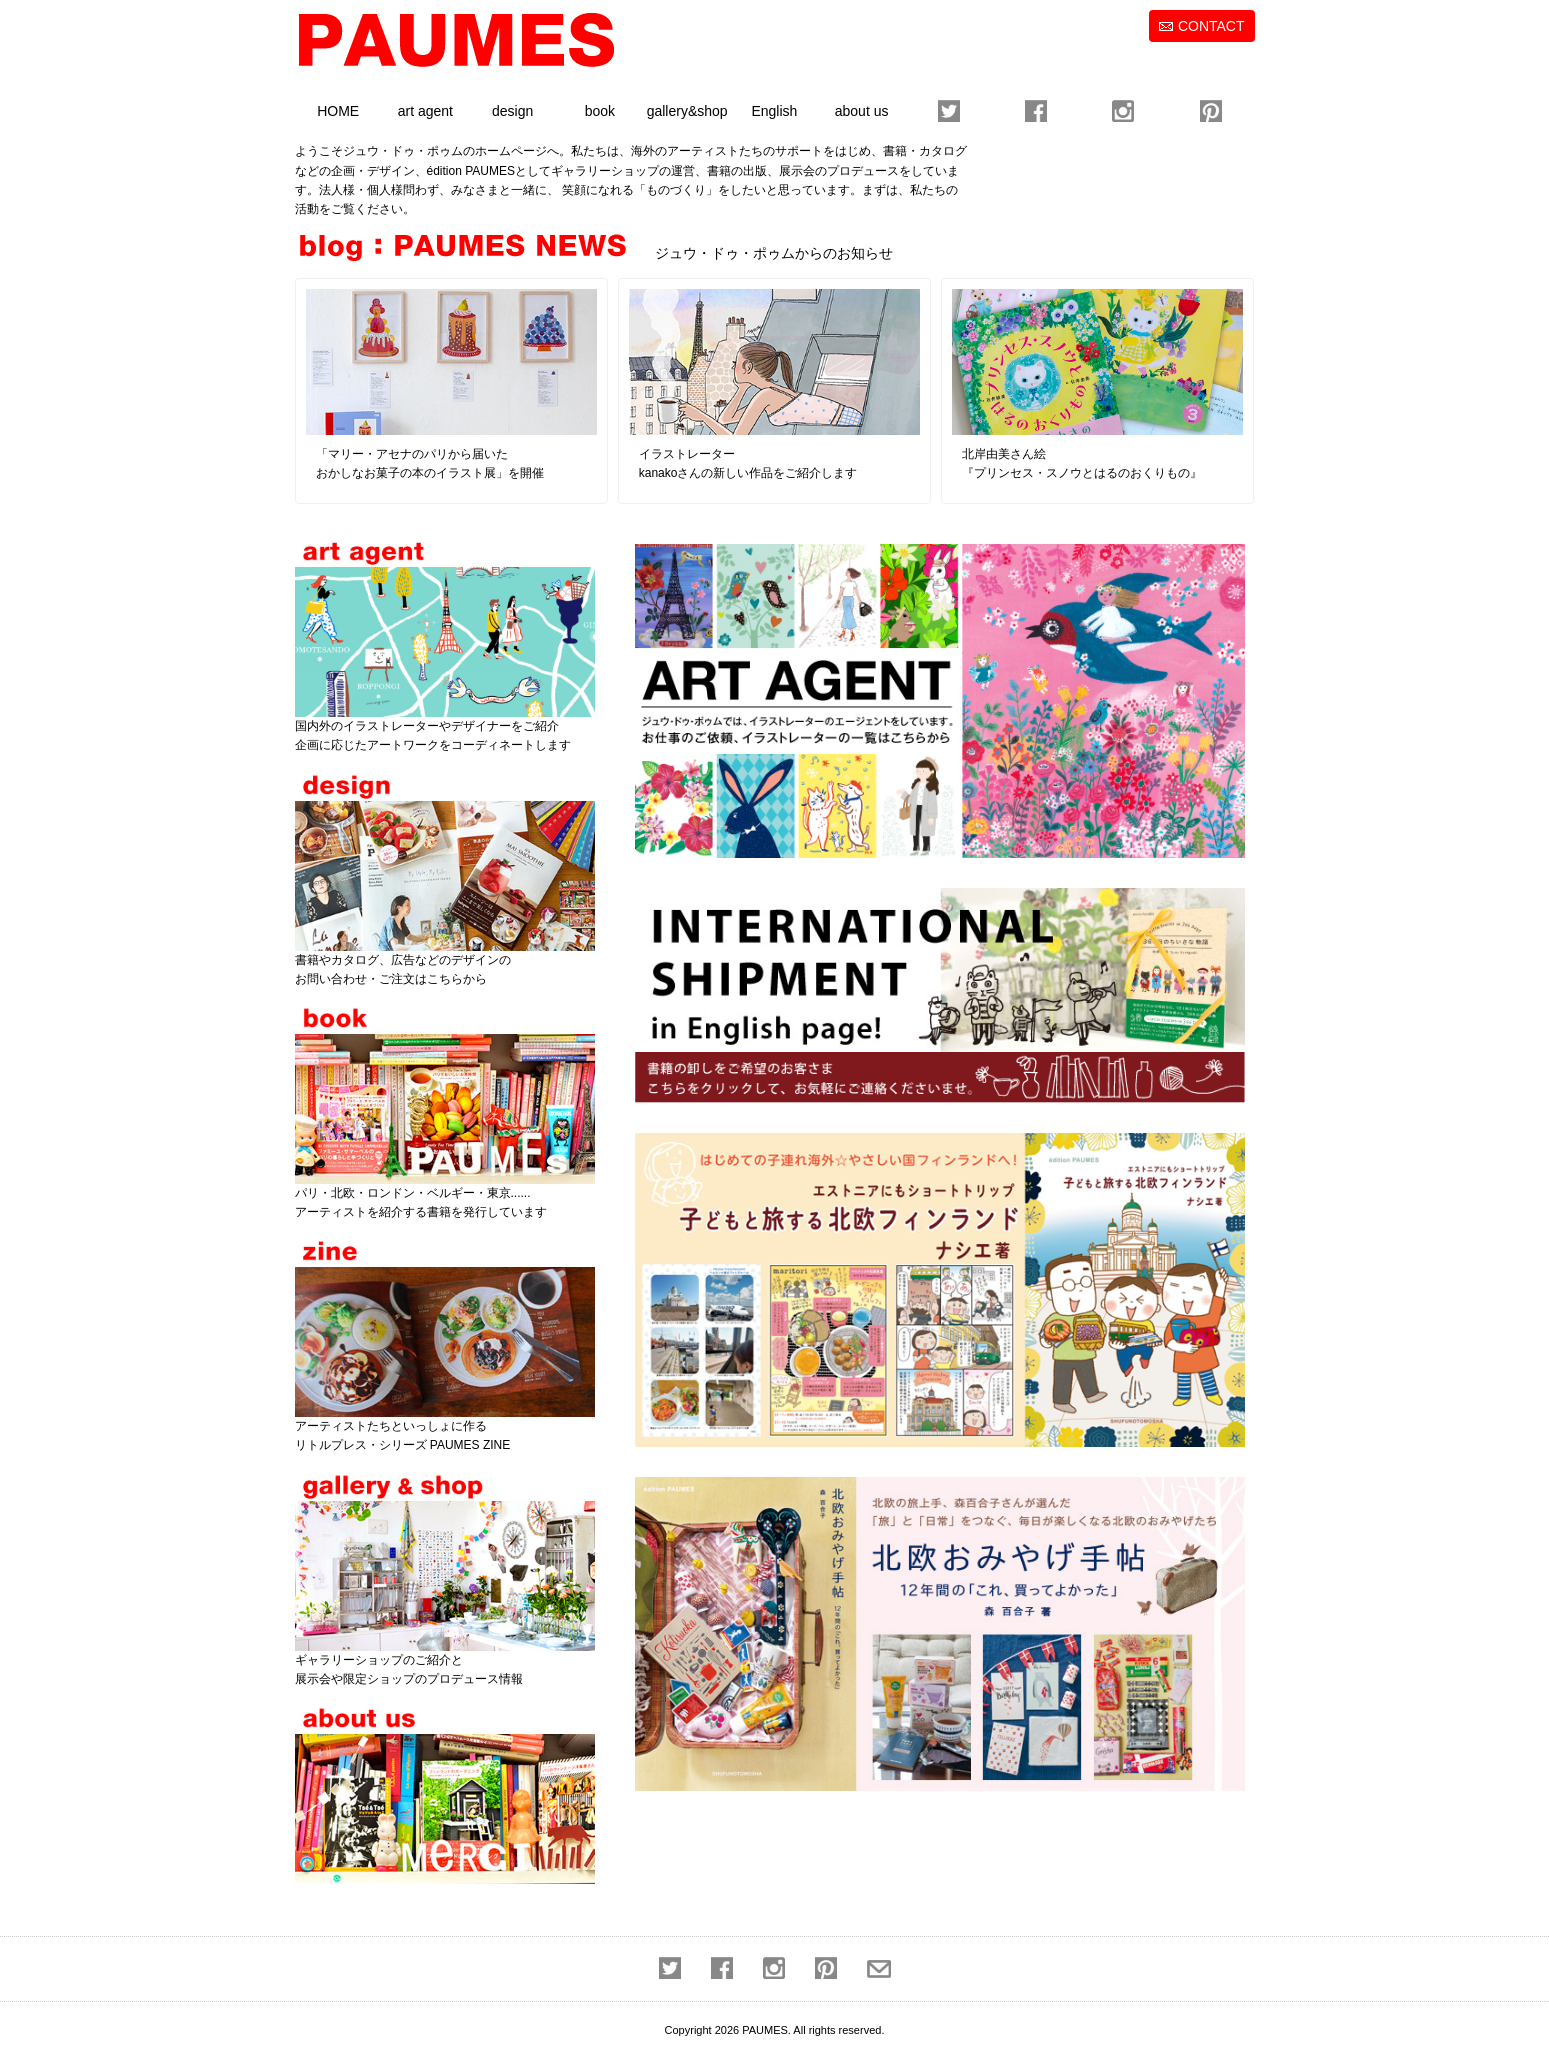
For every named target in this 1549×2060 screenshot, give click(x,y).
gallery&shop (687, 111)
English (774, 111)
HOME (338, 111)
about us (862, 111)
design (512, 111)
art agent (425, 111)
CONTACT (1211, 26)
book (600, 111)
